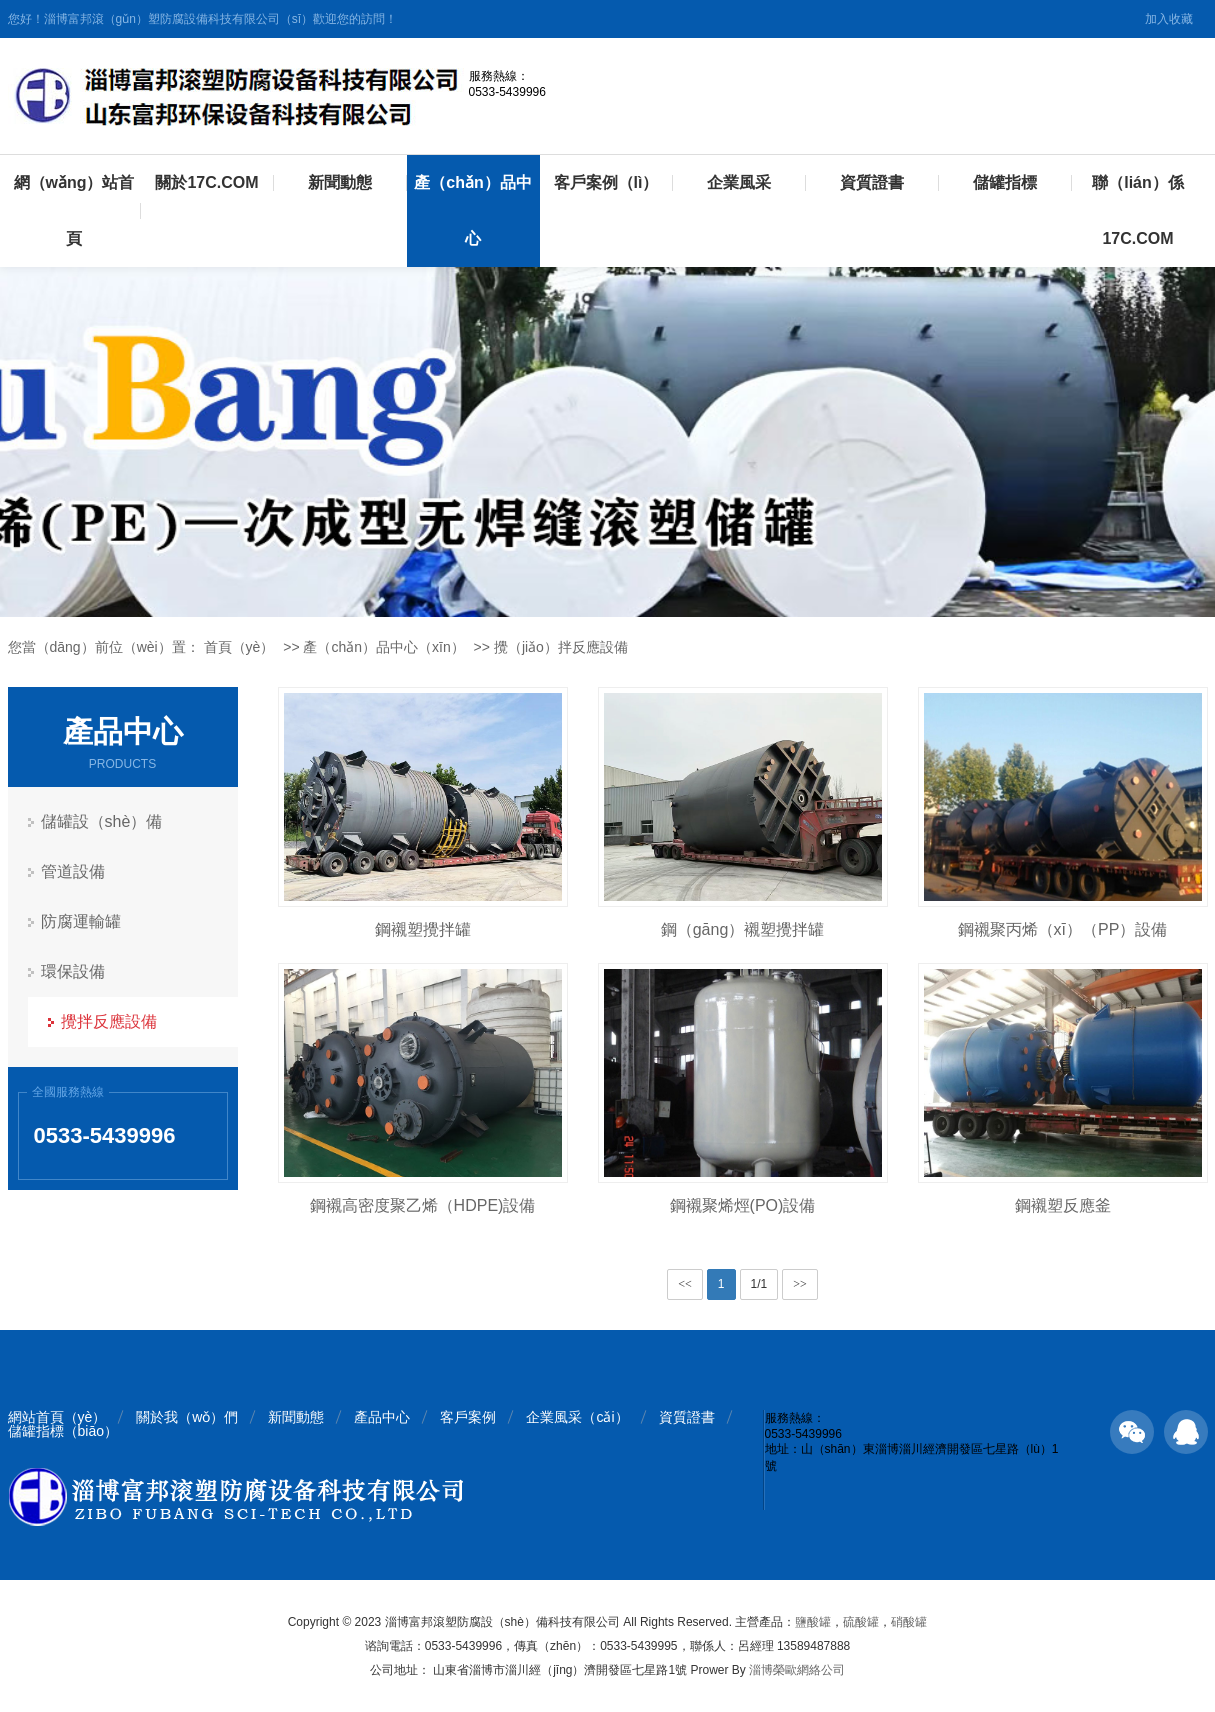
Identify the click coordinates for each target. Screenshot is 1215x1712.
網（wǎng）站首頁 (74, 210)
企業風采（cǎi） (577, 1417)
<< (685, 1284)
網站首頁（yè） (57, 1417)
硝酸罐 (909, 1622)
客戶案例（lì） (606, 182)
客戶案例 (468, 1417)
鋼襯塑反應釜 (1063, 1205)
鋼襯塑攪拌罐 (423, 929)
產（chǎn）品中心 (472, 210)
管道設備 (73, 871)
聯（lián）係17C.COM (1138, 210)
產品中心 (382, 1417)
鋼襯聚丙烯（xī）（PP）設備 (1063, 929)
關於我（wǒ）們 (187, 1417)
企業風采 (739, 182)
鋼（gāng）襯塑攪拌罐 (743, 929)
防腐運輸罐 (81, 921)
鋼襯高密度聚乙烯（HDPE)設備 (423, 1205)
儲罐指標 (1005, 182)
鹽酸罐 (813, 1622)
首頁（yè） (239, 647)
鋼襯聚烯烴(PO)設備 (743, 1205)
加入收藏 (1169, 19)
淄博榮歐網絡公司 (797, 1670)
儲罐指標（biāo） (63, 1431)
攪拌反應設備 (109, 1021)
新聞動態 (340, 182)
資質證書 (872, 182)
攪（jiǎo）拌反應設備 (561, 647)
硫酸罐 (861, 1622)
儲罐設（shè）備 (102, 821)
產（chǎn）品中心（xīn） (383, 647)
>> (800, 1284)
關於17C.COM (206, 182)
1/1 (759, 1284)
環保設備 (73, 971)
